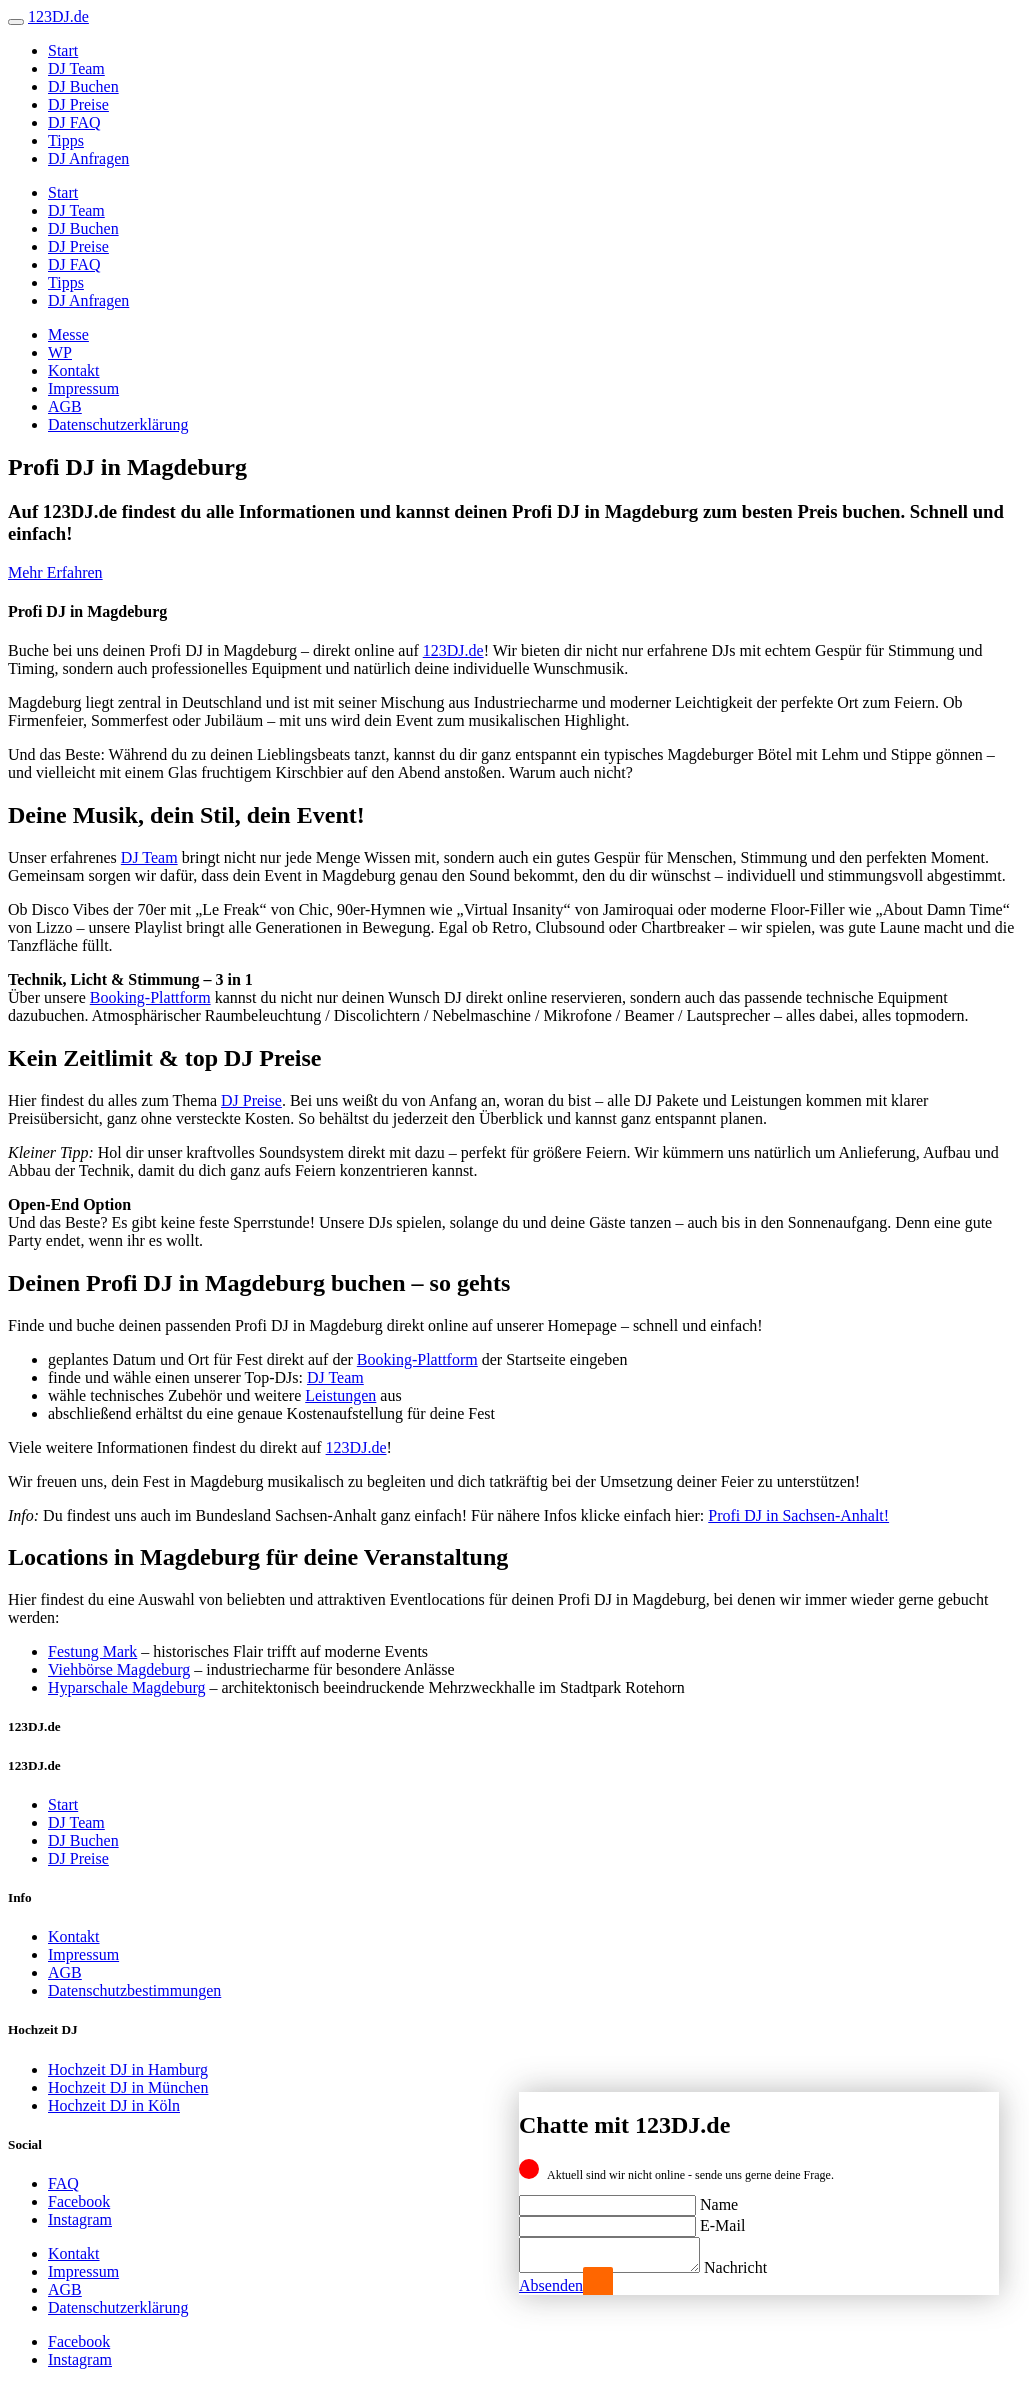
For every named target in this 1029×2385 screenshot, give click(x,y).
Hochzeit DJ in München (128, 2087)
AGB (65, 406)
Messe (68, 334)
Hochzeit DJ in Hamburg (128, 2069)
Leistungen (340, 1395)
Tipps (66, 140)
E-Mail (722, 2219)
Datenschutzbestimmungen (134, 1990)
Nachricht (755, 2267)
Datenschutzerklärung (118, 424)
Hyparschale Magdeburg (126, 1687)
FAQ (63, 2183)
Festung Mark (92, 1651)
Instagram (80, 2219)
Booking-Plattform (150, 997)
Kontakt (74, 370)
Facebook (79, 2201)
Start (63, 50)
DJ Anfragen (88, 158)
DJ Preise (78, 104)
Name (719, 2198)
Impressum (83, 388)
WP (60, 352)
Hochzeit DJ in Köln (114, 2105)
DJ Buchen (83, 86)
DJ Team (76, 68)
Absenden (551, 2285)
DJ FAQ (74, 122)
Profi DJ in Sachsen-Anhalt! (798, 1515)
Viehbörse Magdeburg (119, 1669)
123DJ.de (453, 650)
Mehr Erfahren (55, 572)
